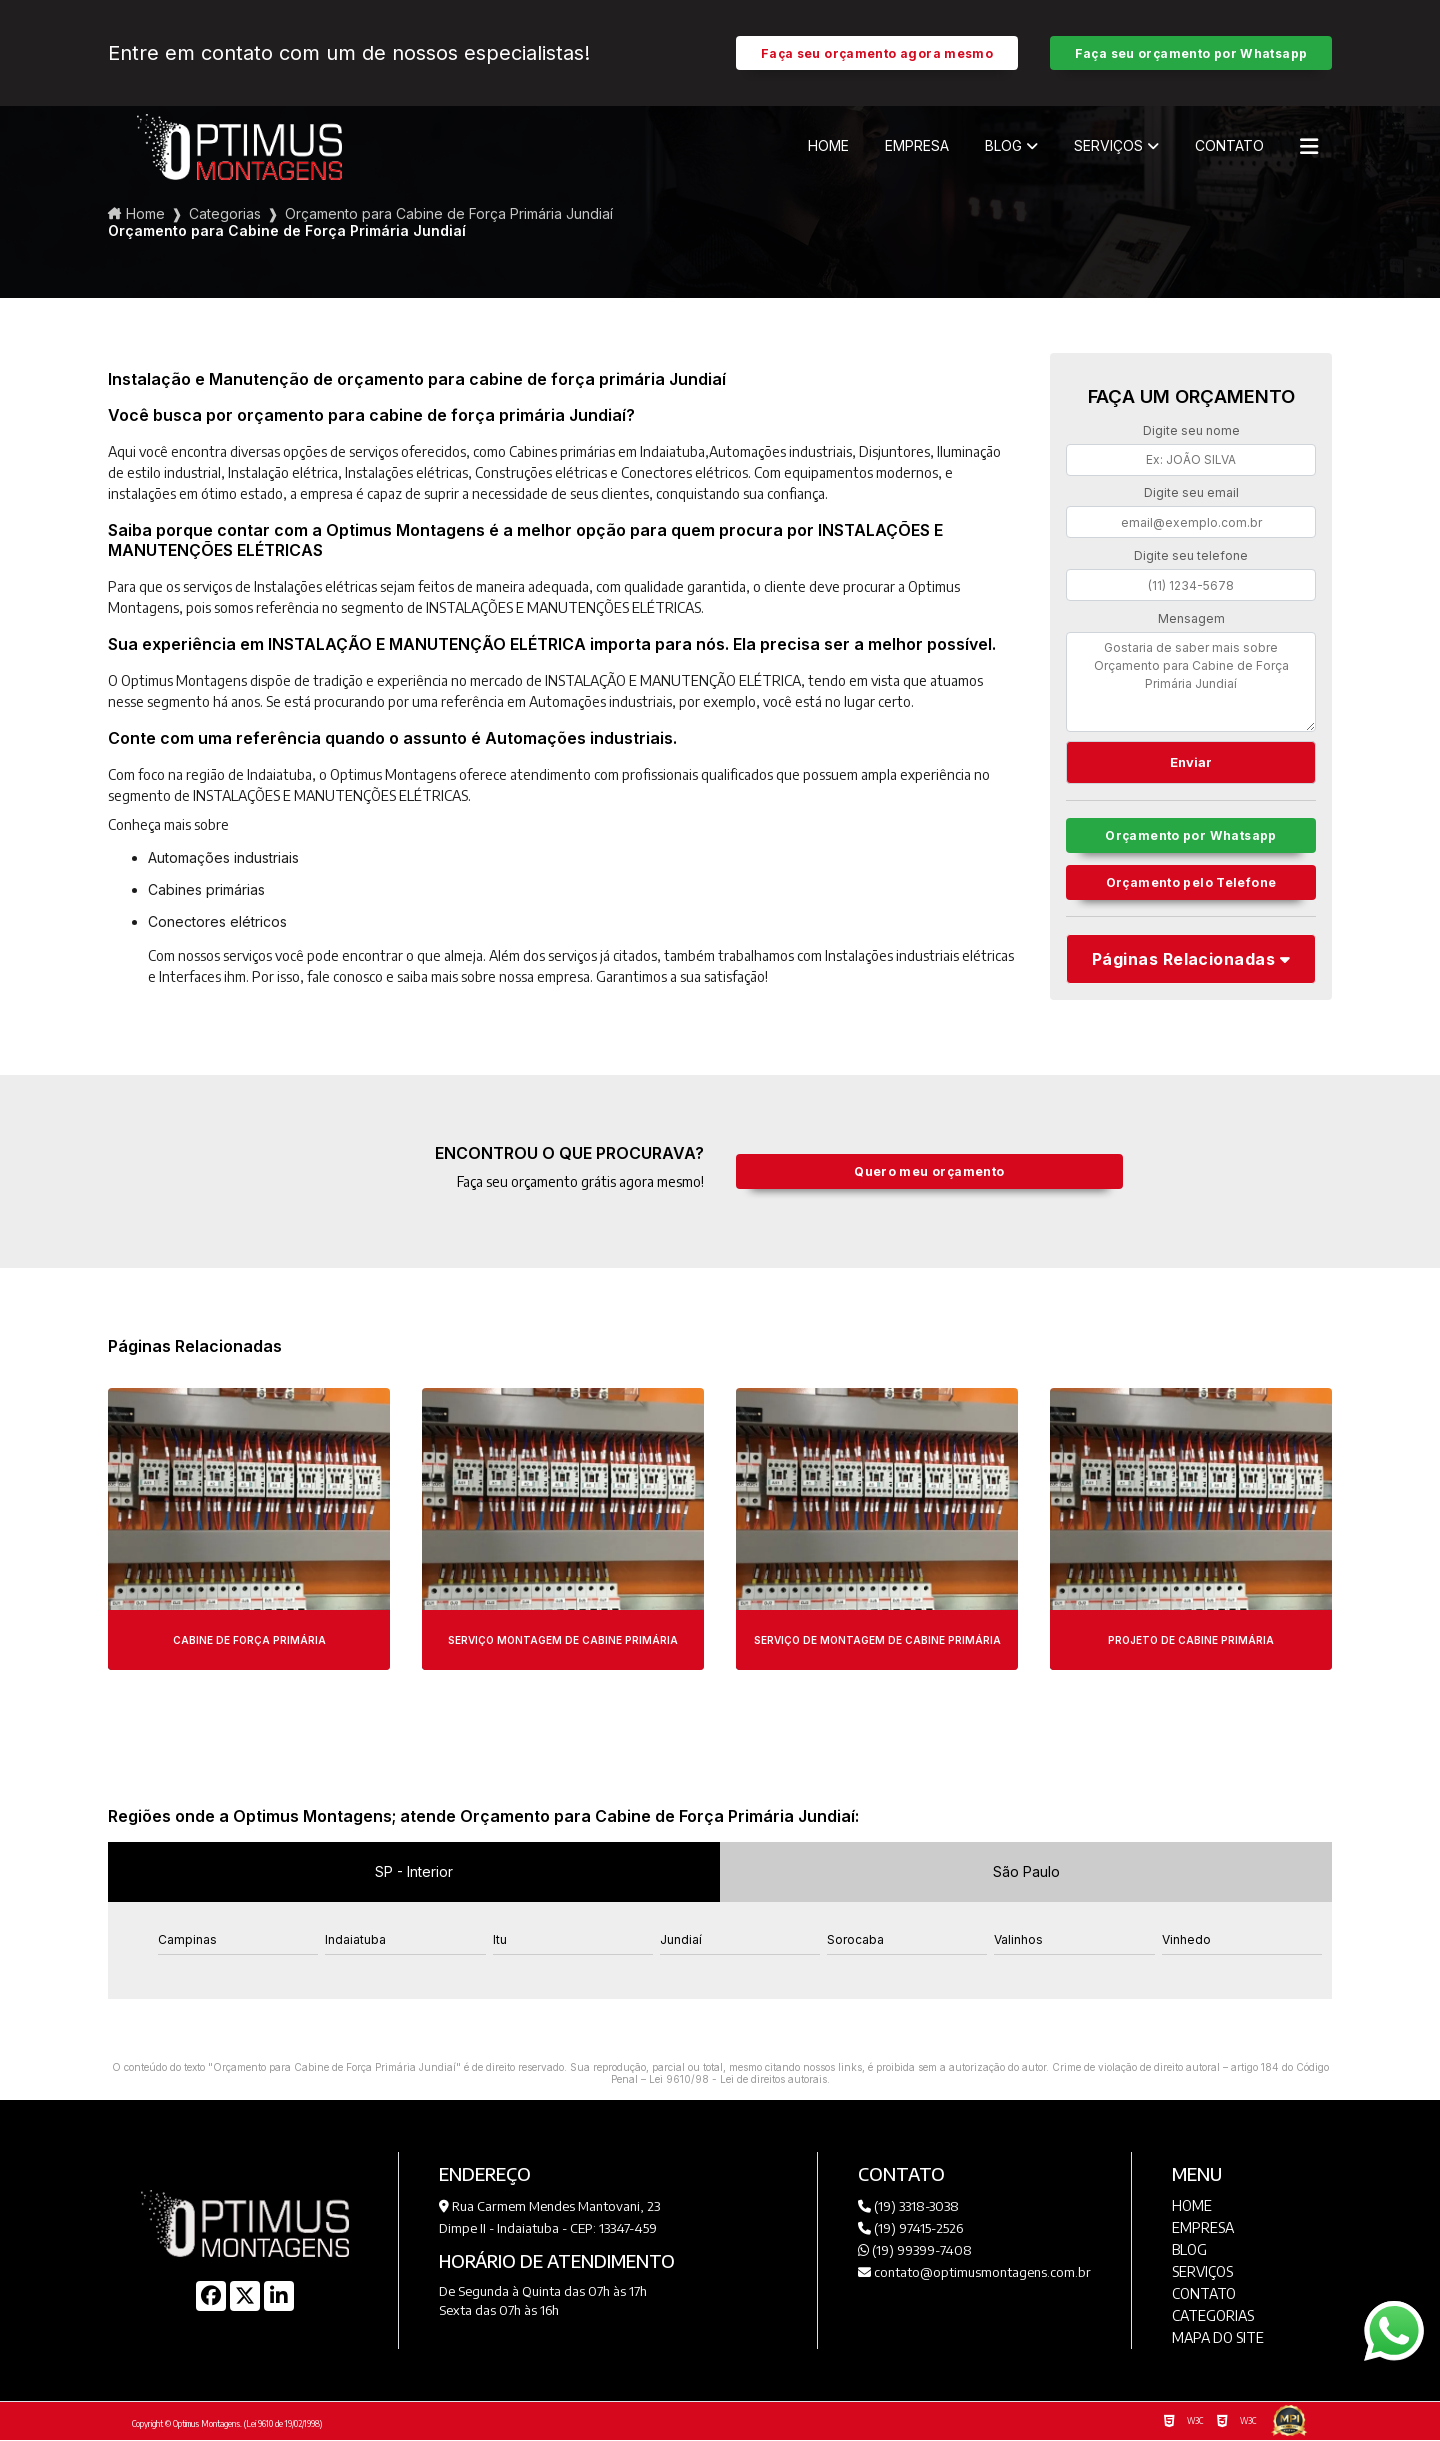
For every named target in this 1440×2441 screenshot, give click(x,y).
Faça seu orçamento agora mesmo (876, 53)
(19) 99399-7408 (915, 2251)
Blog (1003, 146)
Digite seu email (1191, 493)
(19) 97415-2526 (910, 2229)
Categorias (225, 214)
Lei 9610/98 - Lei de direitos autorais (738, 2080)
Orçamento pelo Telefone (1191, 886)
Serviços (1108, 146)
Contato (1229, 146)
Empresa (917, 146)
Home (828, 146)
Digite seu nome (1191, 431)
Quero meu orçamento (929, 1172)
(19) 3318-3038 (908, 2207)
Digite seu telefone (1191, 556)
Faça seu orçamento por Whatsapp (1191, 53)
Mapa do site (1218, 2338)
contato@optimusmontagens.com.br (974, 2273)
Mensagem (1191, 619)
